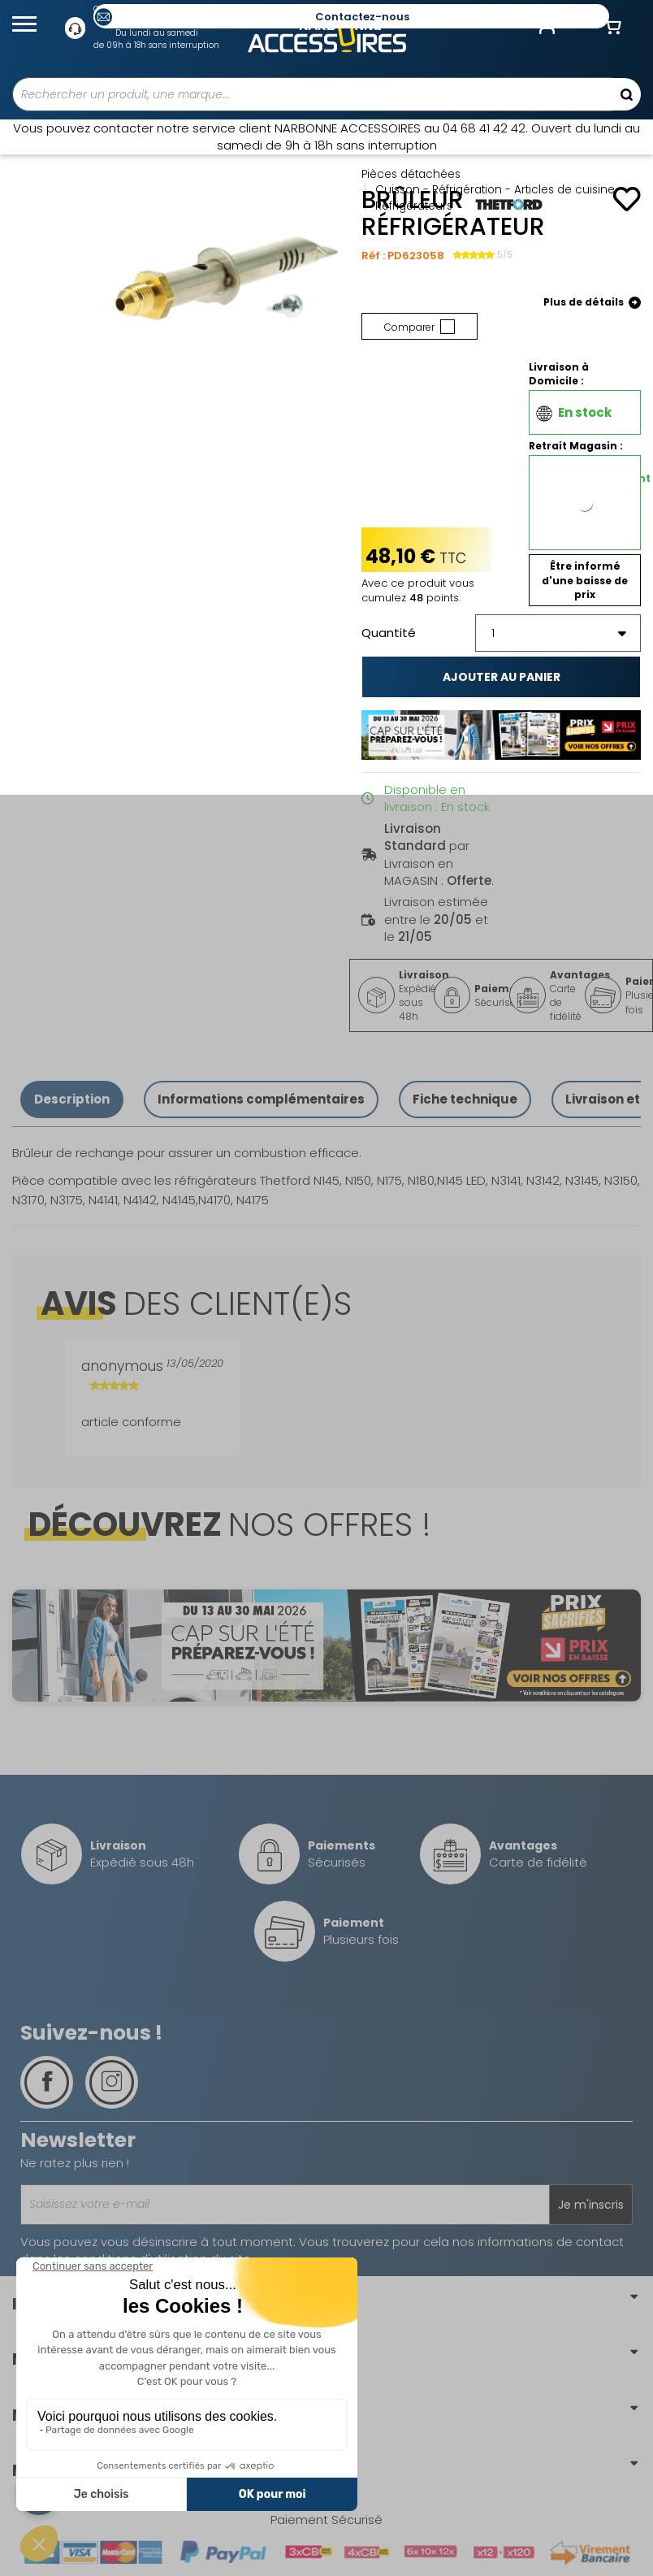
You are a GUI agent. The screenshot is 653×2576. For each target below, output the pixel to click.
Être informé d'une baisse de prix (585, 580)
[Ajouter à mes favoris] (627, 199)
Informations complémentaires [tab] (261, 1099)
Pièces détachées (411, 174)
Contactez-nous (362, 16)
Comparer (419, 326)
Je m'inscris (591, 2204)
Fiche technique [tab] (465, 1099)
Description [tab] (72, 1099)
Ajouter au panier (501, 677)
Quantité (388, 632)
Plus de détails (592, 303)
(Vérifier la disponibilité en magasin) (591, 527)
